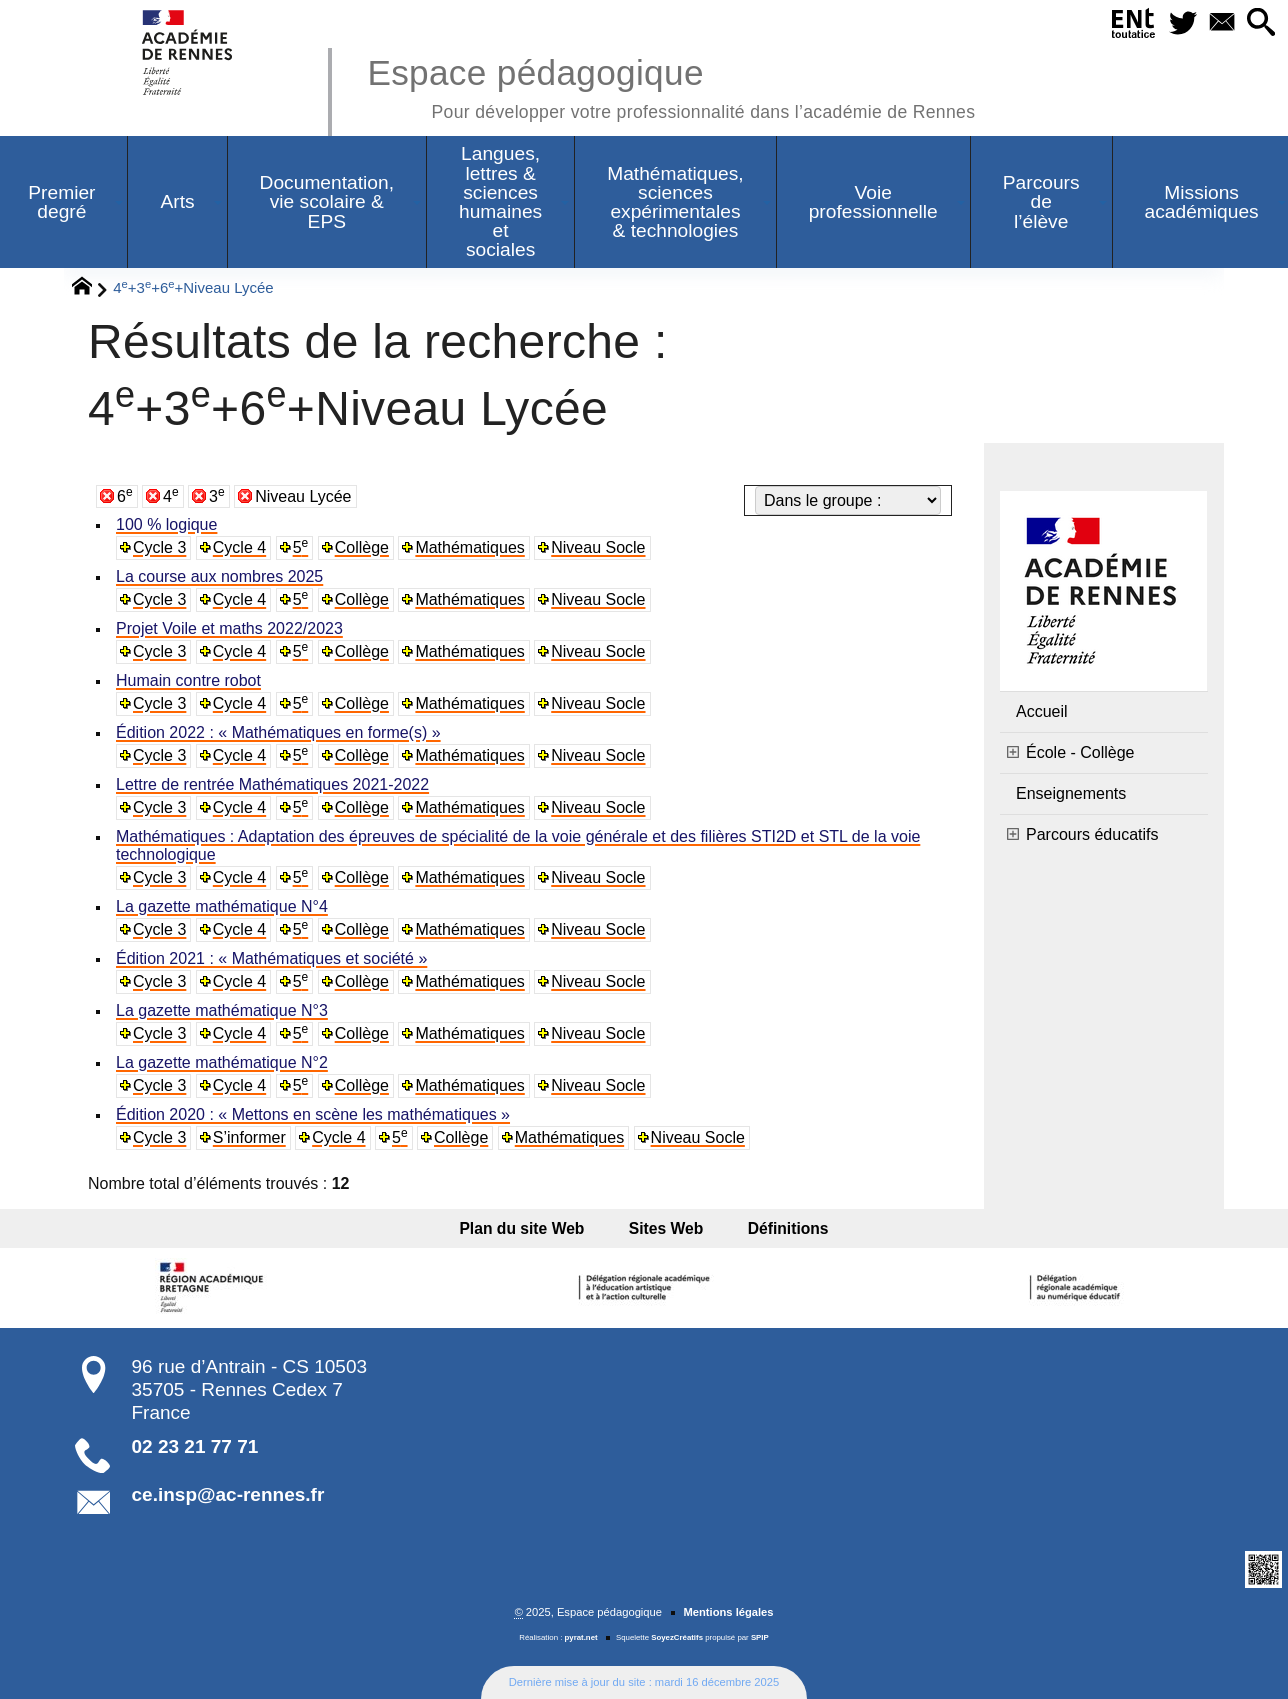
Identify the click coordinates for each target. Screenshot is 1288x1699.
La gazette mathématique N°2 (222, 1062)
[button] (1259, 23)
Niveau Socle (598, 547)
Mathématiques (469, 547)
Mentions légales (728, 1612)
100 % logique (166, 524)
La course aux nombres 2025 (219, 576)
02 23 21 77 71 (195, 1446)
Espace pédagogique (671, 85)
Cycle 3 (159, 547)
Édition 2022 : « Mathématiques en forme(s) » (278, 732)
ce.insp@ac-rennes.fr (228, 1494)
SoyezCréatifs (677, 1637)
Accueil (1042, 711)
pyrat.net (581, 1637)
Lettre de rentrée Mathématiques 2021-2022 (272, 784)
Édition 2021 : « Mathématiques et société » (271, 958)
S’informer (249, 1137)
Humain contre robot (188, 680)
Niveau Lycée (303, 496)
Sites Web (666, 1228)
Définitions (779, 1228)
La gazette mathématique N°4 (222, 906)
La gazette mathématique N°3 (222, 1010)
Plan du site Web (530, 1228)
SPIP (760, 1637)
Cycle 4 (239, 547)
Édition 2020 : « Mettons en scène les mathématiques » (313, 1114)
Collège (362, 547)
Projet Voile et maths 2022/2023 (229, 628)
